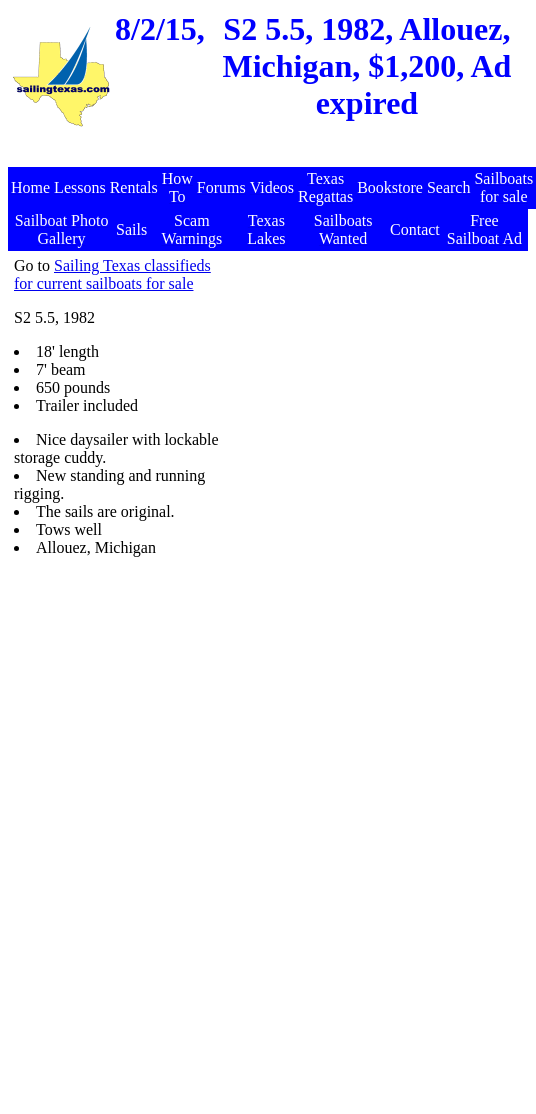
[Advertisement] (334, 444)
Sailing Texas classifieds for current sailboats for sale (112, 274)
